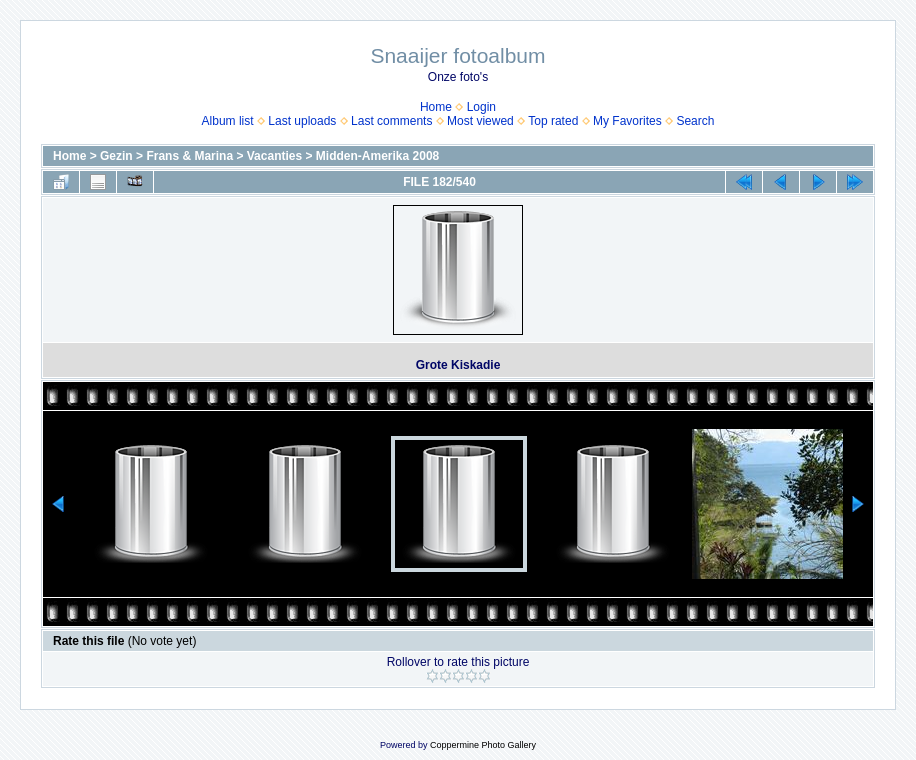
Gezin (116, 156)
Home (436, 107)
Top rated (553, 121)
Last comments (391, 121)
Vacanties (274, 156)
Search (695, 121)
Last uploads (302, 121)
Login (481, 107)
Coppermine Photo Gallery (483, 745)
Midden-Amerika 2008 (377, 156)
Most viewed (480, 121)
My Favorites (627, 121)
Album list (228, 121)
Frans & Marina (189, 156)
